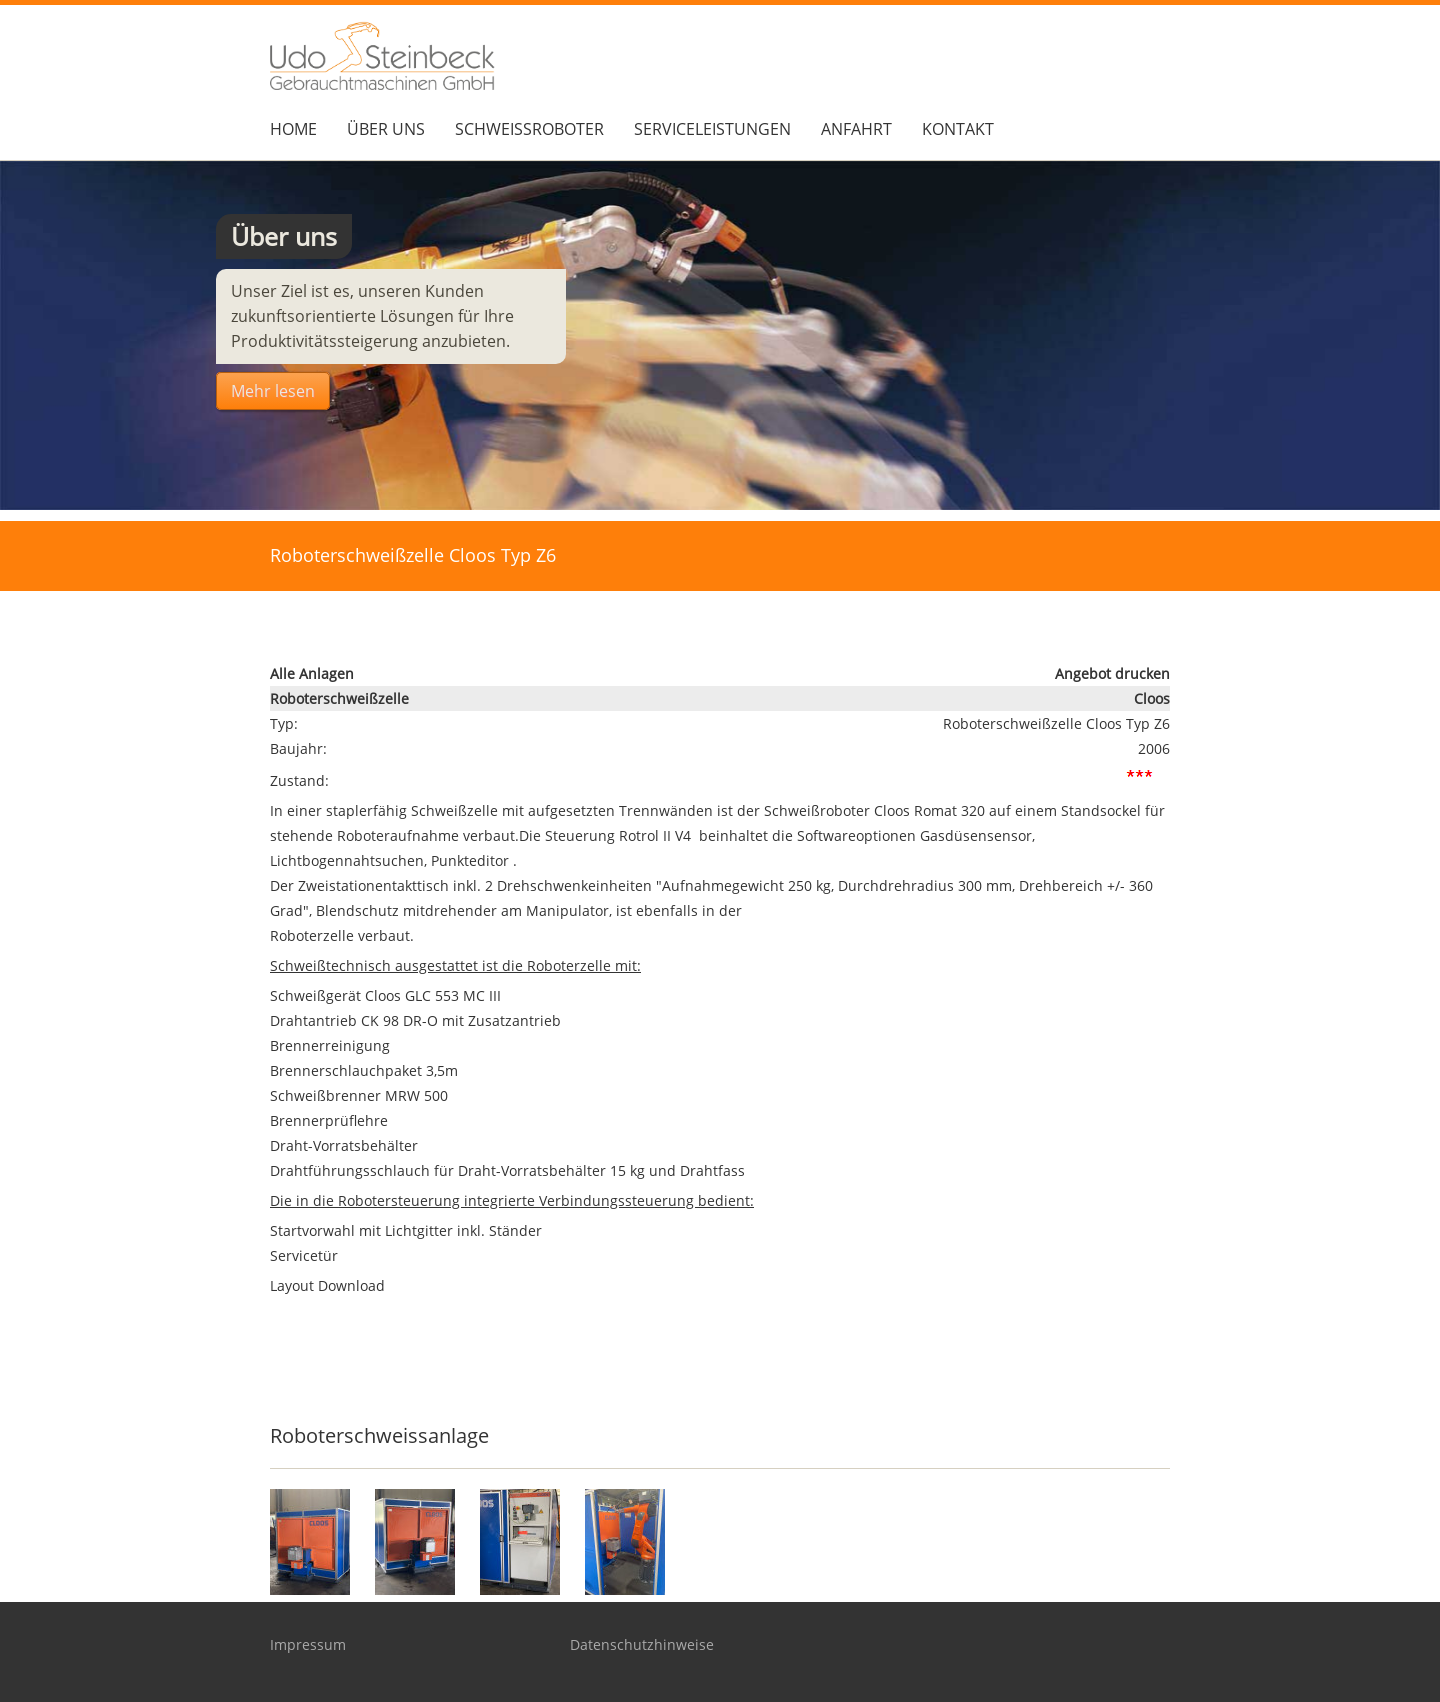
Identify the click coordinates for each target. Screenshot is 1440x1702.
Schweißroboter (529, 129)
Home (293, 129)
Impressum (308, 1644)
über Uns (386, 129)
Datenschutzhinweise (642, 1644)
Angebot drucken (1112, 673)
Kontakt (958, 129)
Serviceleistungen (712, 129)
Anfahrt (856, 129)
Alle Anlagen (312, 673)
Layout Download (327, 1285)
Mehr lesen (273, 391)
